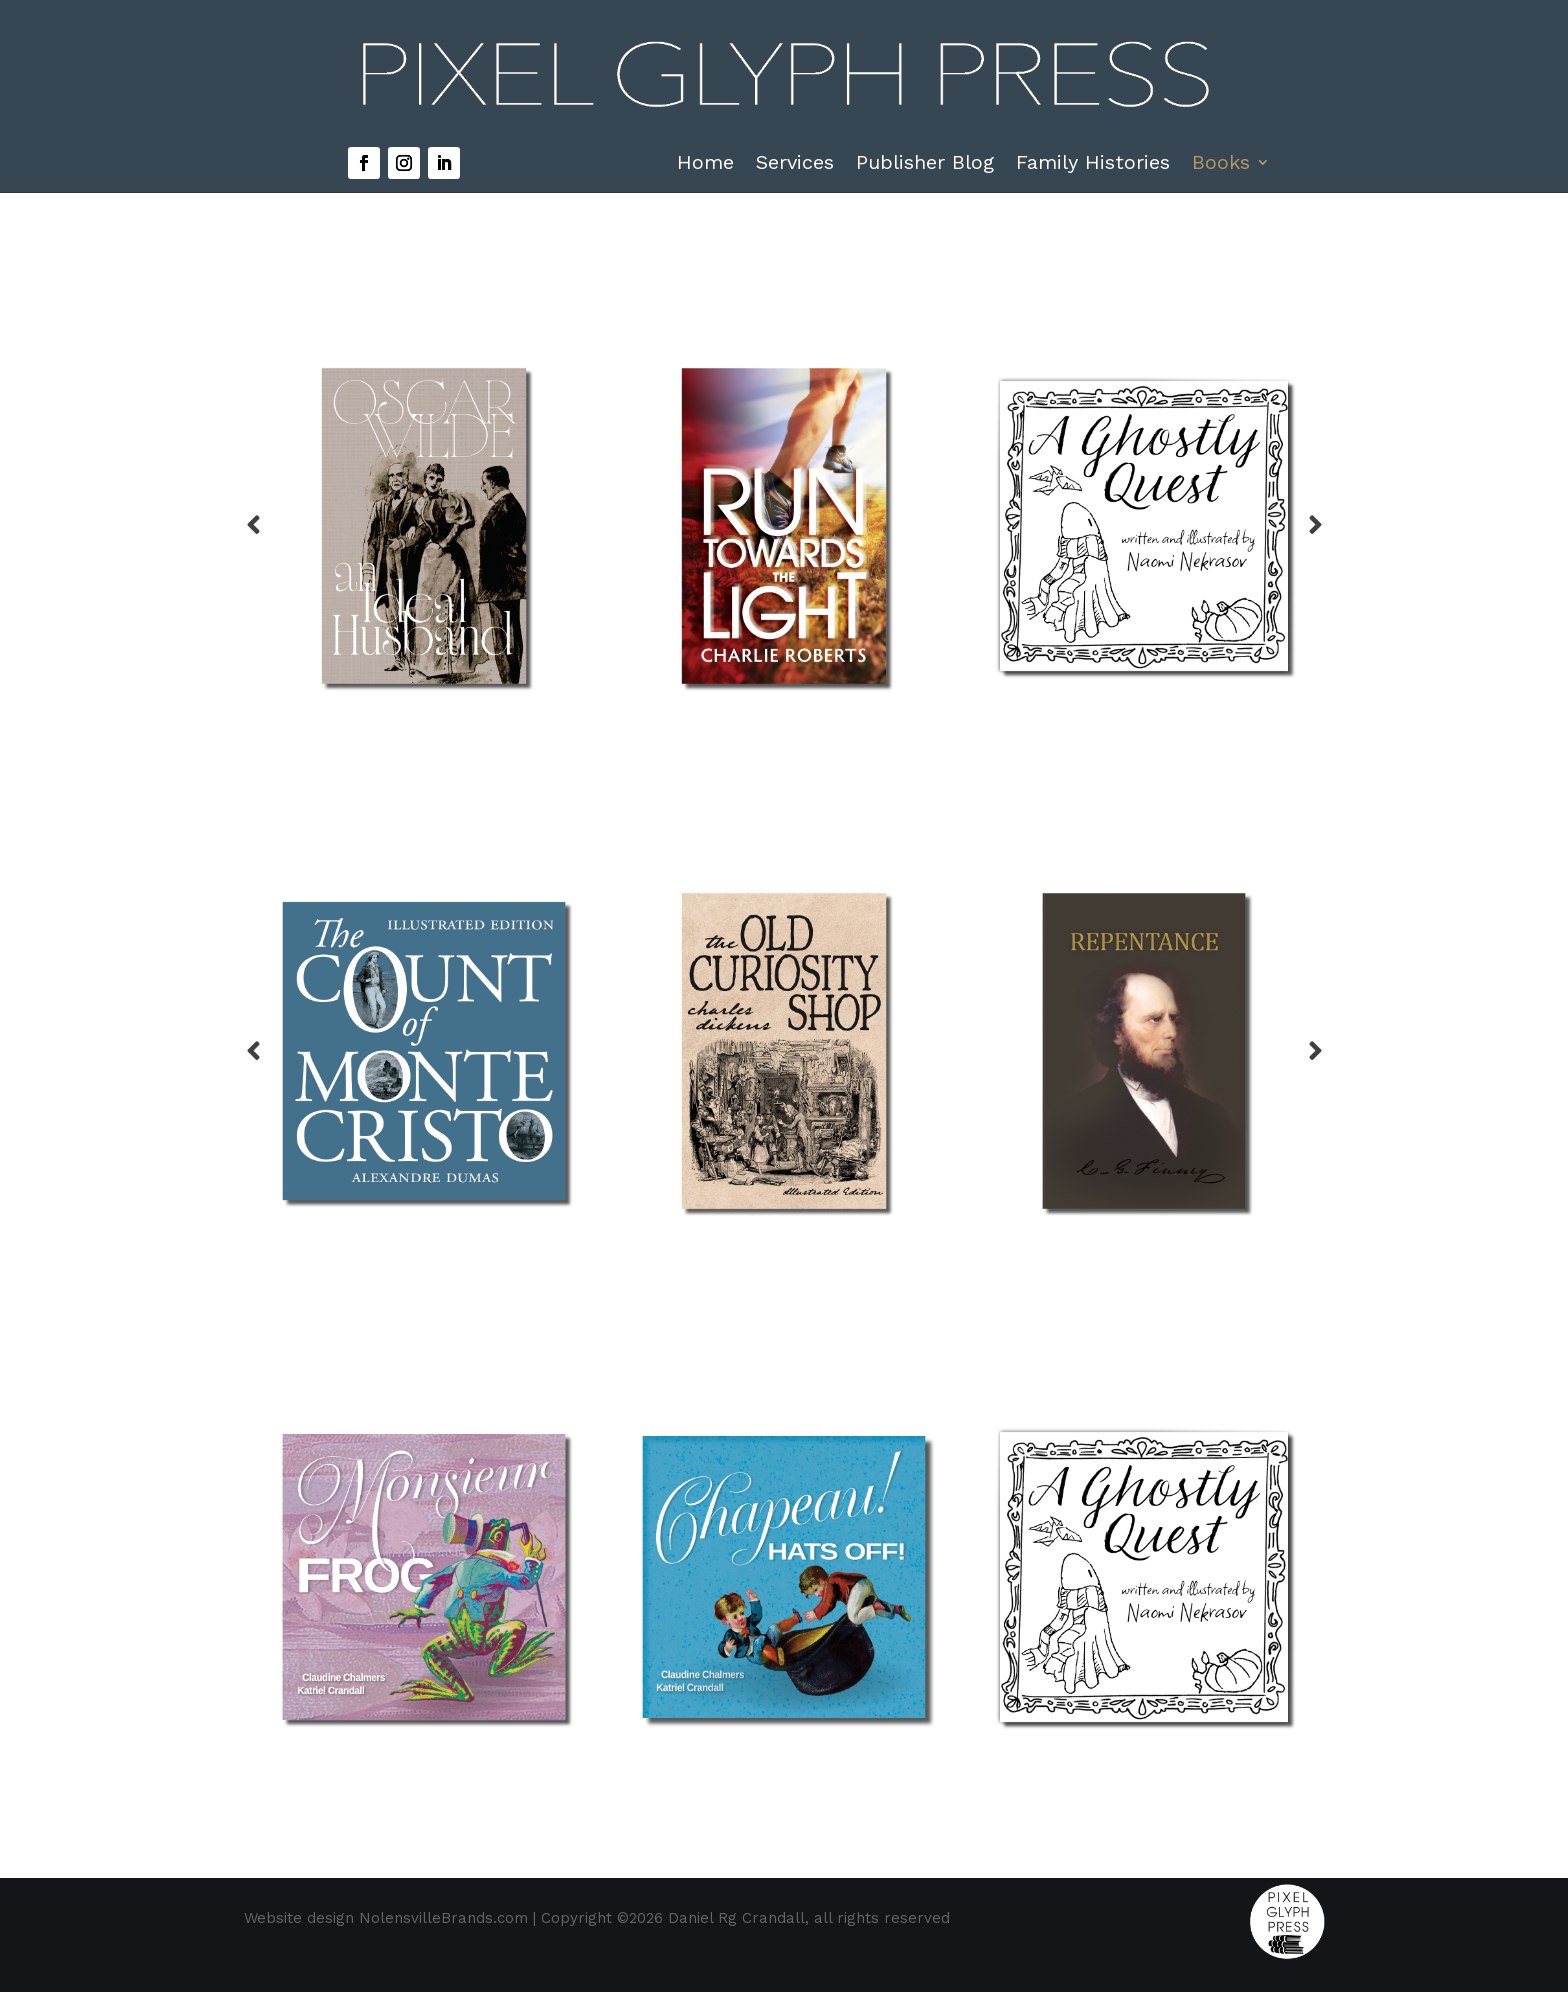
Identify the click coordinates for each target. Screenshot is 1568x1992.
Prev (253, 526)
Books (1221, 164)
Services (795, 164)
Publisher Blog (925, 164)
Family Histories (1093, 164)
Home (705, 164)
